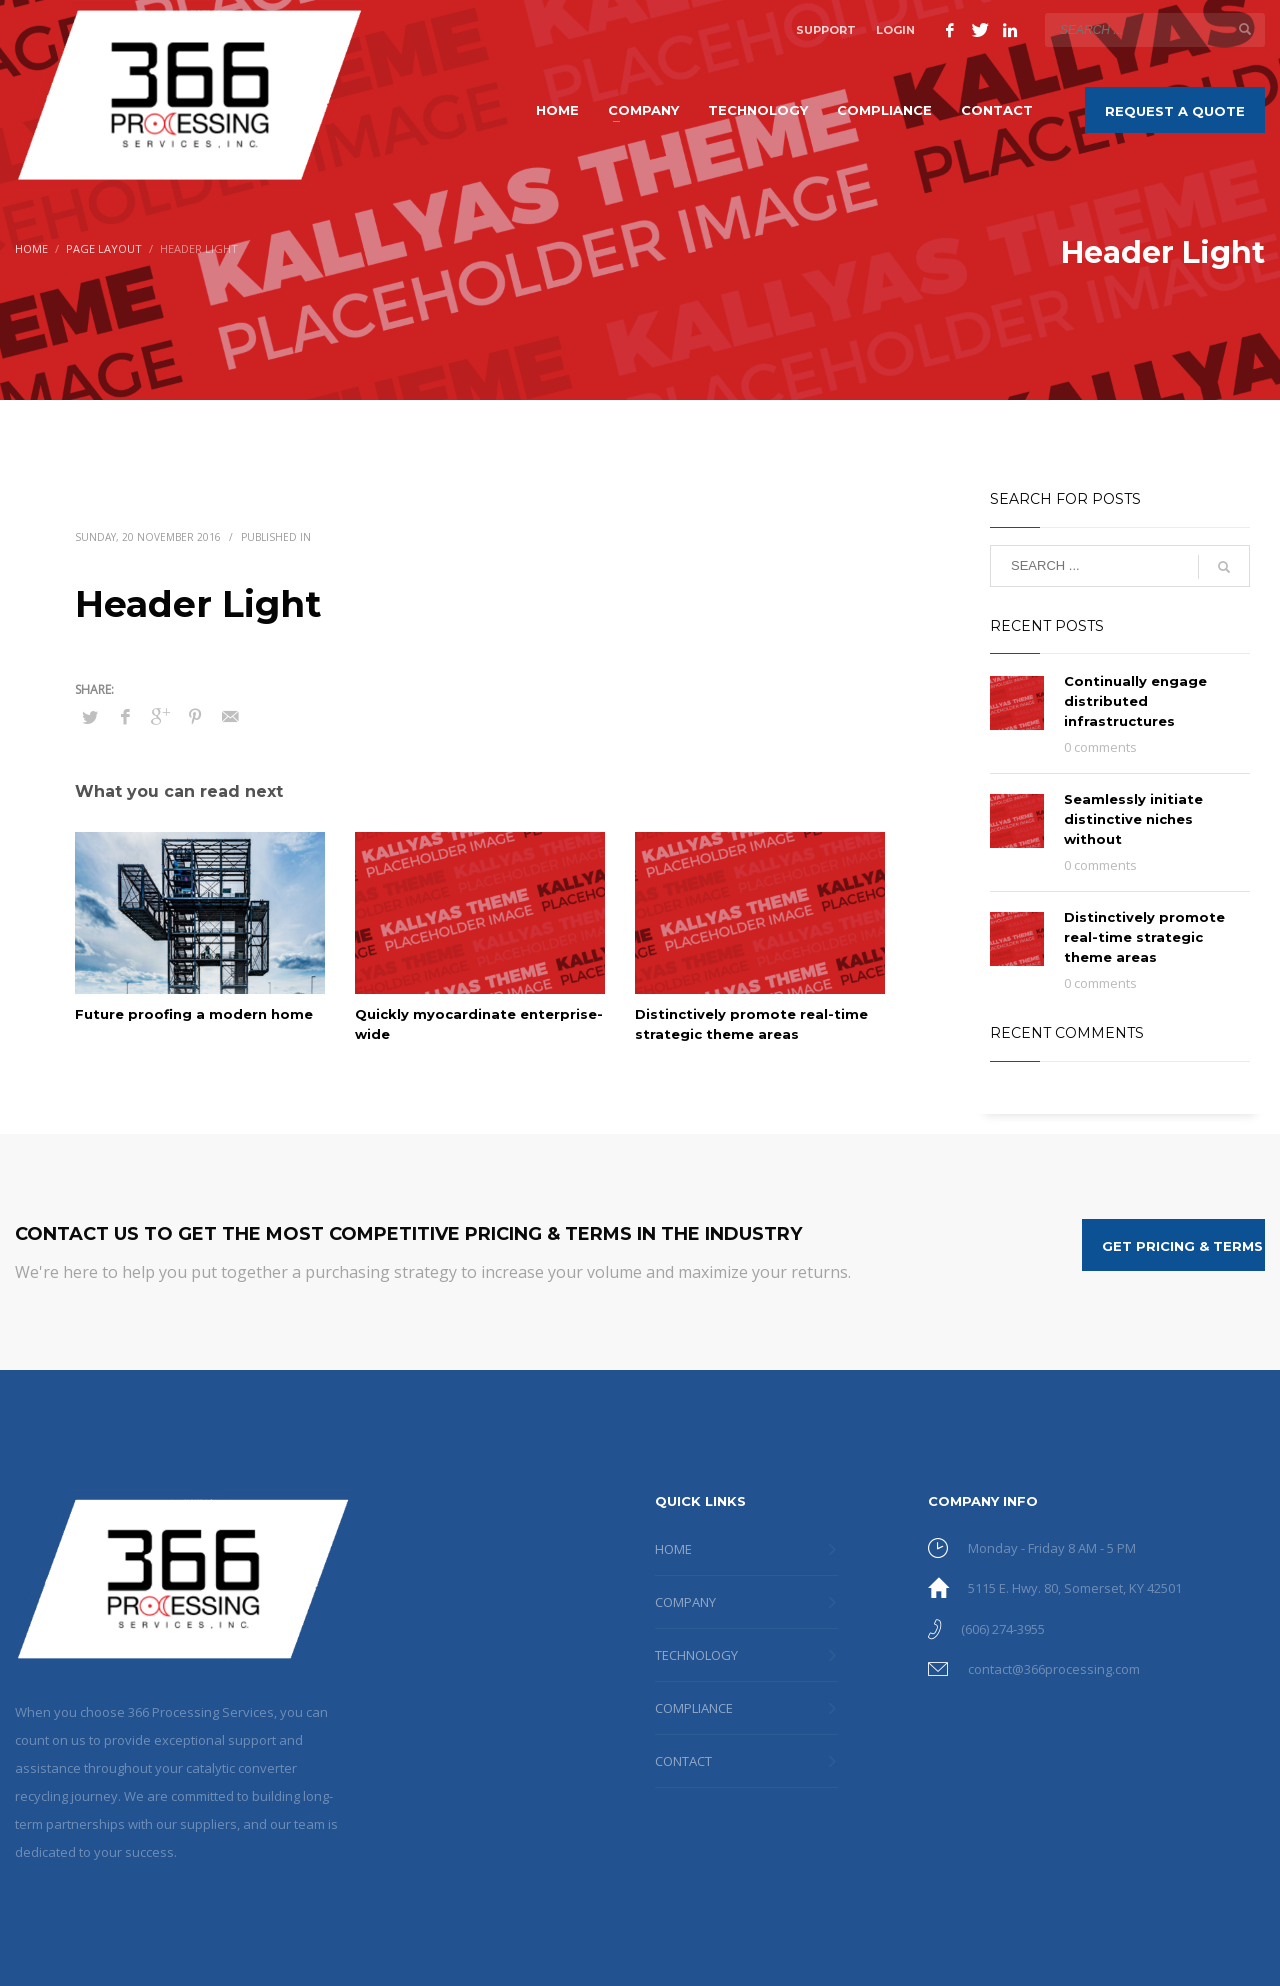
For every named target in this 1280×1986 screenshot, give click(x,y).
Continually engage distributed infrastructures (1135, 701)
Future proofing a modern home (194, 1014)
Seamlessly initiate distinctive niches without (1133, 819)
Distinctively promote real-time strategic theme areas (1144, 937)
